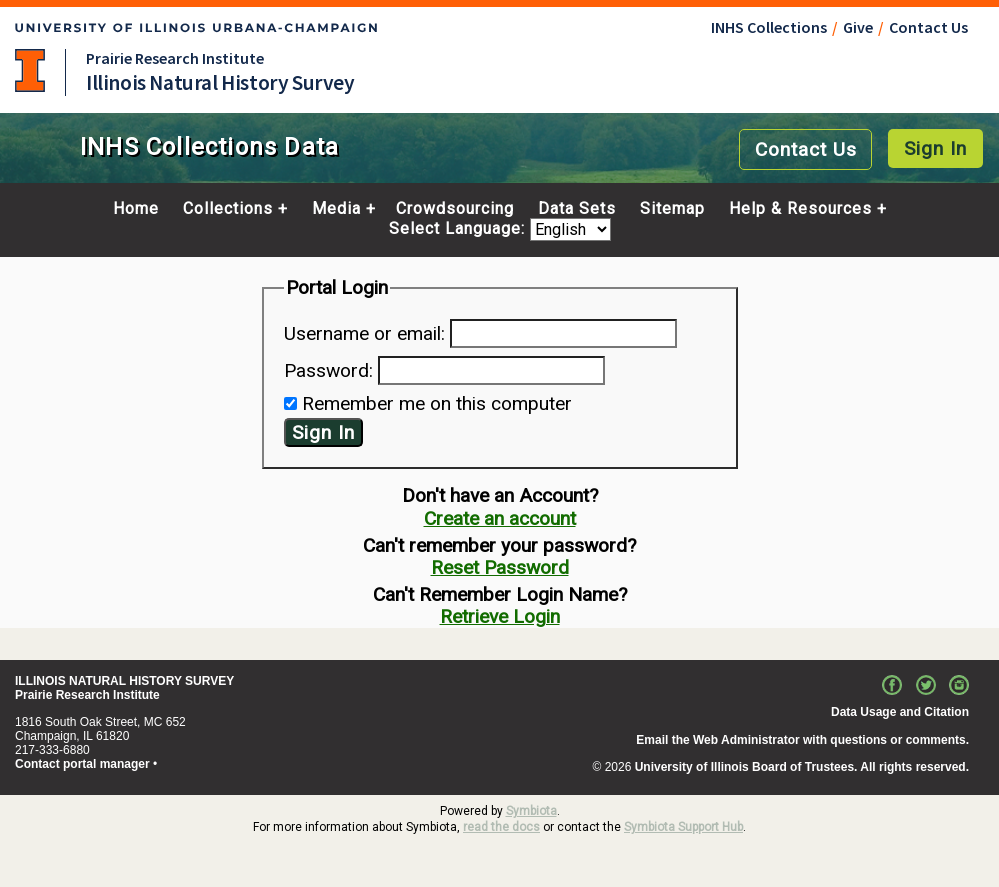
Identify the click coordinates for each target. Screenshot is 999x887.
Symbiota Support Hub (683, 827)
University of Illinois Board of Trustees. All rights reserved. (802, 767)
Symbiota (531, 811)
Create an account (500, 518)
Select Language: (459, 229)
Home (136, 209)
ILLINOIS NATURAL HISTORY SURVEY (124, 681)
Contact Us (928, 27)
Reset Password (500, 567)
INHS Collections (769, 27)
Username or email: (364, 333)
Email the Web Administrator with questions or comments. (802, 740)
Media (336, 209)
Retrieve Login (500, 616)
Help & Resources (800, 209)
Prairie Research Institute (175, 58)
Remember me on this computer (437, 403)
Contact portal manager (82, 764)
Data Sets (577, 209)
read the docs (501, 827)
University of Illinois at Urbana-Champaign (30, 70)
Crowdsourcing (455, 209)
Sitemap (672, 209)
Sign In (935, 148)
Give (858, 27)
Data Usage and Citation (900, 712)
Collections (228, 209)
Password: (328, 370)
